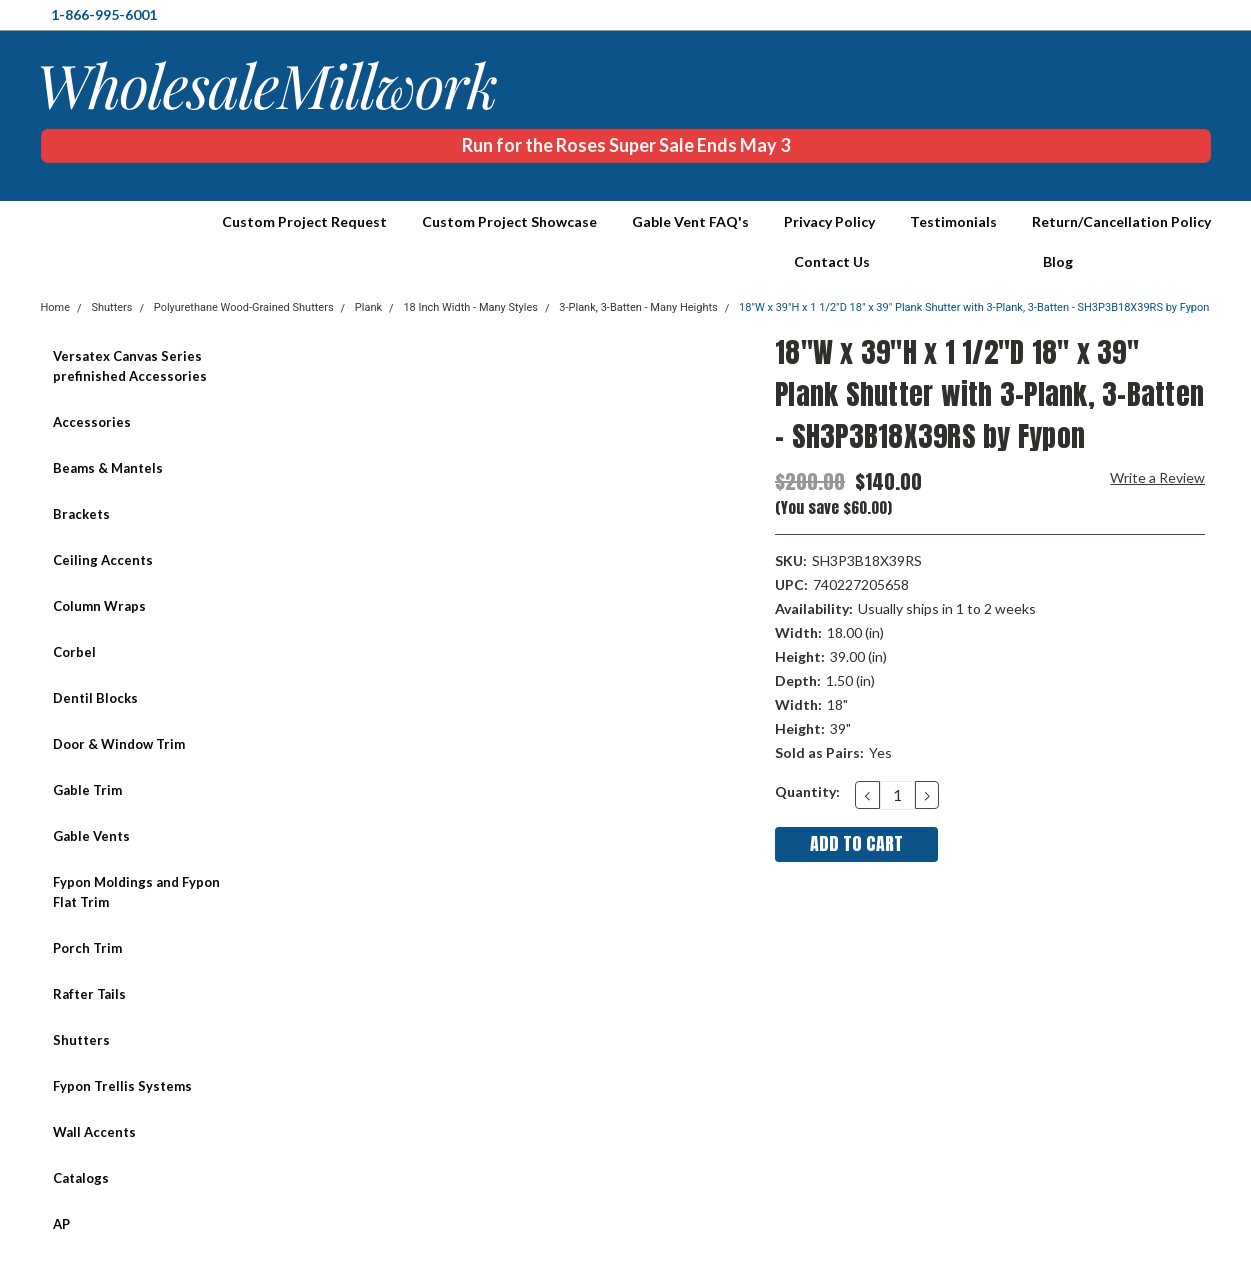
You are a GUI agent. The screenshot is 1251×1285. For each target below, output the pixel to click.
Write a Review (1157, 477)
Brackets (81, 514)
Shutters (81, 1040)
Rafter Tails (89, 994)
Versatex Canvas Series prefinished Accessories (130, 366)
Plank (368, 307)
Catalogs (81, 1178)
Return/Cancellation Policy (1121, 221)
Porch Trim (87, 948)
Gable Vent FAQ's (690, 221)
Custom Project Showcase (509, 221)
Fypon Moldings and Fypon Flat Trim (136, 892)
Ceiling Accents (103, 560)
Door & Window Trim (119, 744)
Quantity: (807, 791)
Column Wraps (99, 606)
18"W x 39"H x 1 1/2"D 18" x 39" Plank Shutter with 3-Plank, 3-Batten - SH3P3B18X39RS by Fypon (974, 307)
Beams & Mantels (108, 468)
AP (61, 1224)
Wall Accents (94, 1132)
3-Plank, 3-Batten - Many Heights (638, 307)
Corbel (74, 652)
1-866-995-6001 (104, 14)
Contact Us (832, 261)
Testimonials (953, 221)
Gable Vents (91, 836)
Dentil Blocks (95, 698)
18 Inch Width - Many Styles (470, 307)
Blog (1058, 261)
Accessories (92, 422)
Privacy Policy (829, 221)
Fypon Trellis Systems (122, 1086)
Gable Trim (87, 790)
